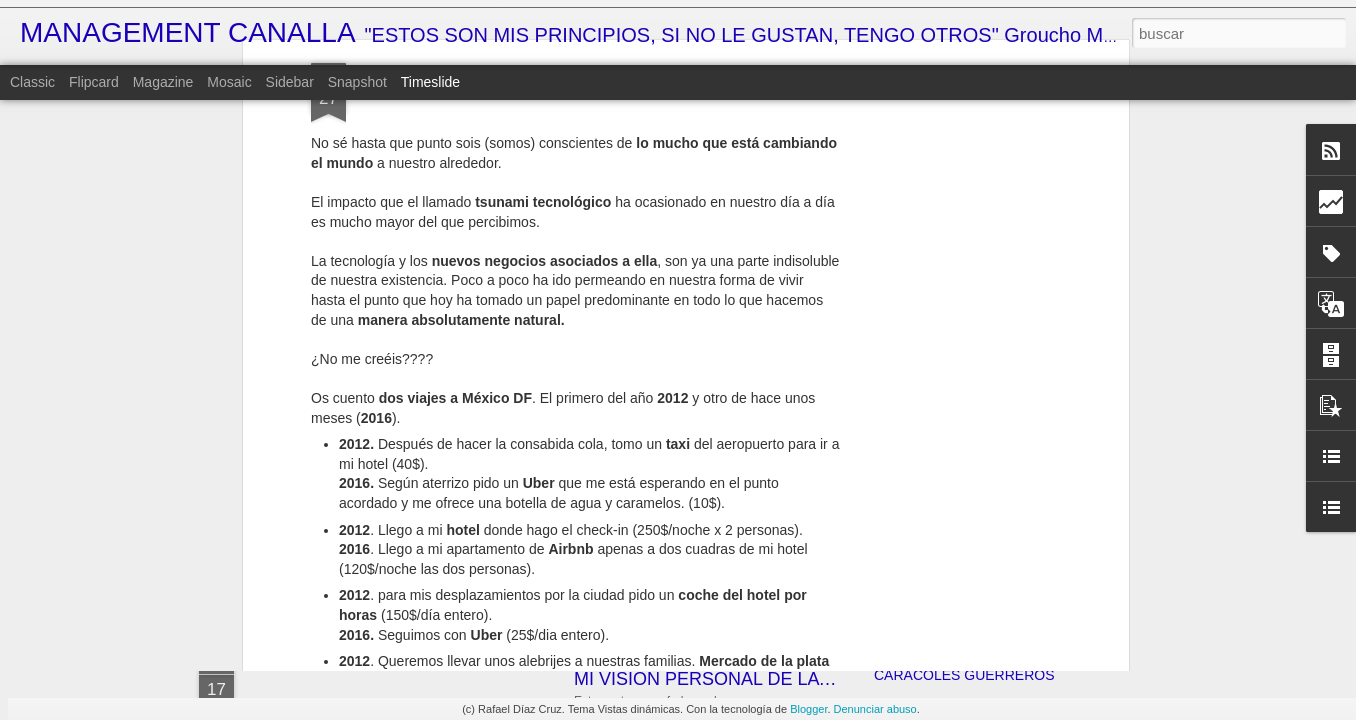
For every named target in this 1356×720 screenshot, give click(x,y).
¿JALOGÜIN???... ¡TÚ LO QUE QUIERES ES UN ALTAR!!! (1058, 532)
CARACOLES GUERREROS (964, 675)
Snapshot (357, 82)
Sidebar (290, 82)
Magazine (163, 82)
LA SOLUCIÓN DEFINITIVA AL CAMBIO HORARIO (1034, 567)
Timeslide (430, 82)
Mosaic (229, 82)
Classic (32, 82)
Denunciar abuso (875, 709)
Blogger (808, 709)
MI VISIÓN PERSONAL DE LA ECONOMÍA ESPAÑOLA (797, 679)
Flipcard (94, 82)
